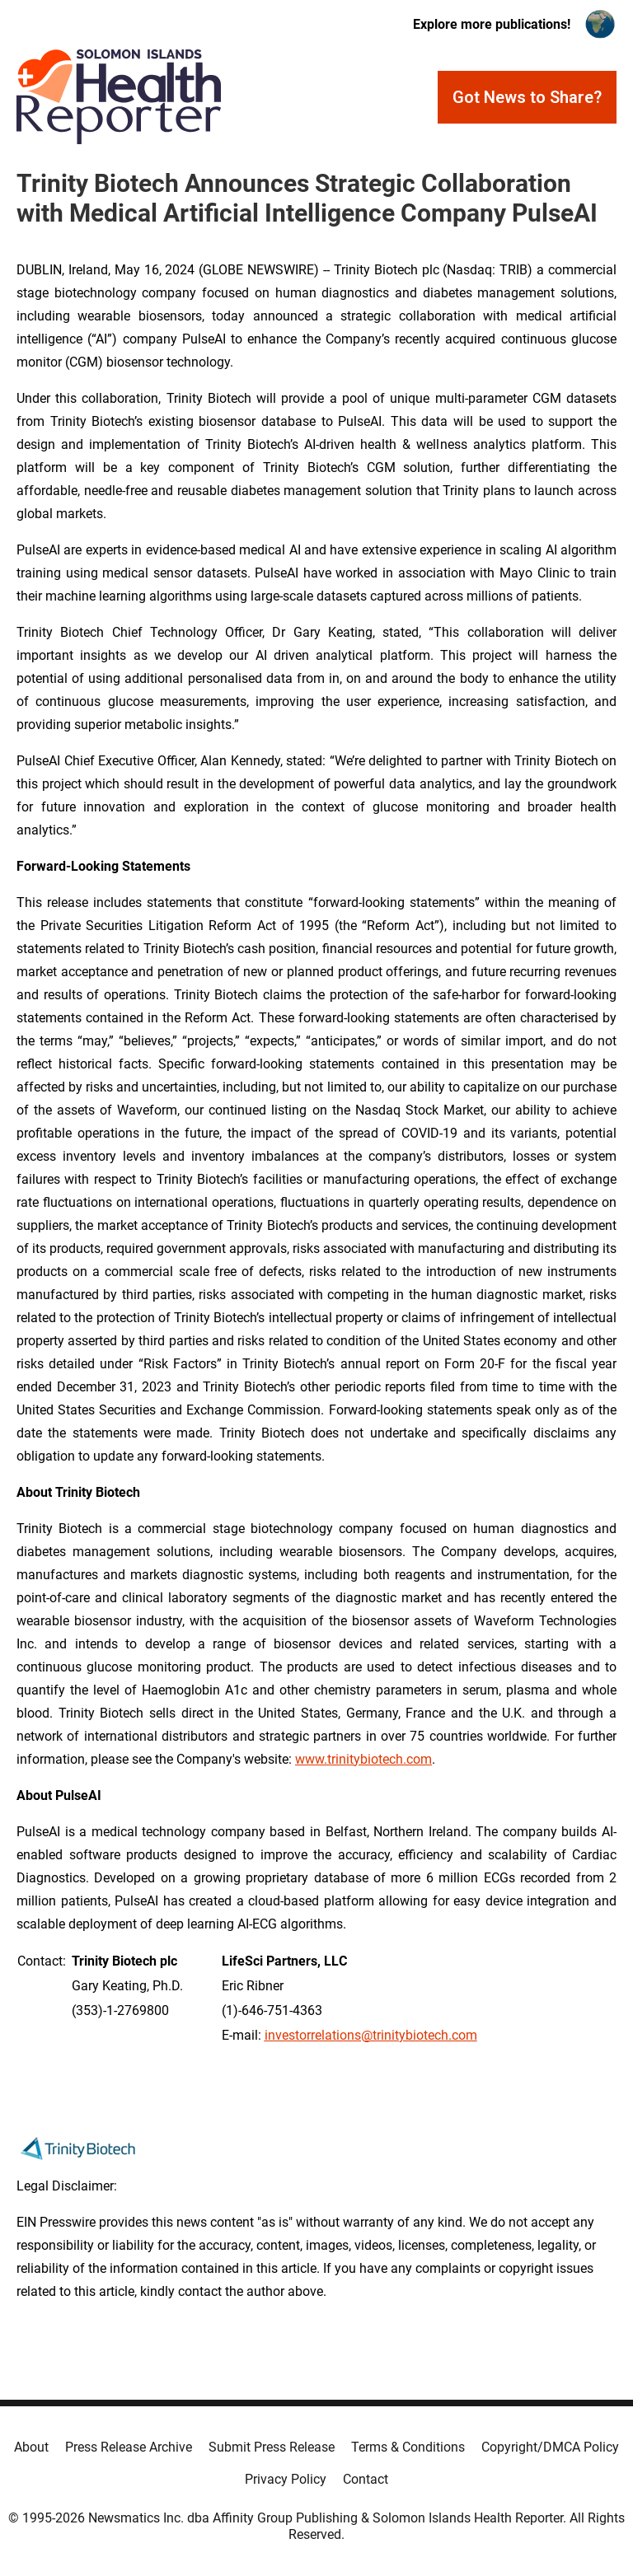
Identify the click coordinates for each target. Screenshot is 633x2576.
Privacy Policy (285, 2479)
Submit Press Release (272, 2447)
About (31, 2447)
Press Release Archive (128, 2447)
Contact (365, 2479)
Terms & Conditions (408, 2447)
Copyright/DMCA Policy (550, 2447)
